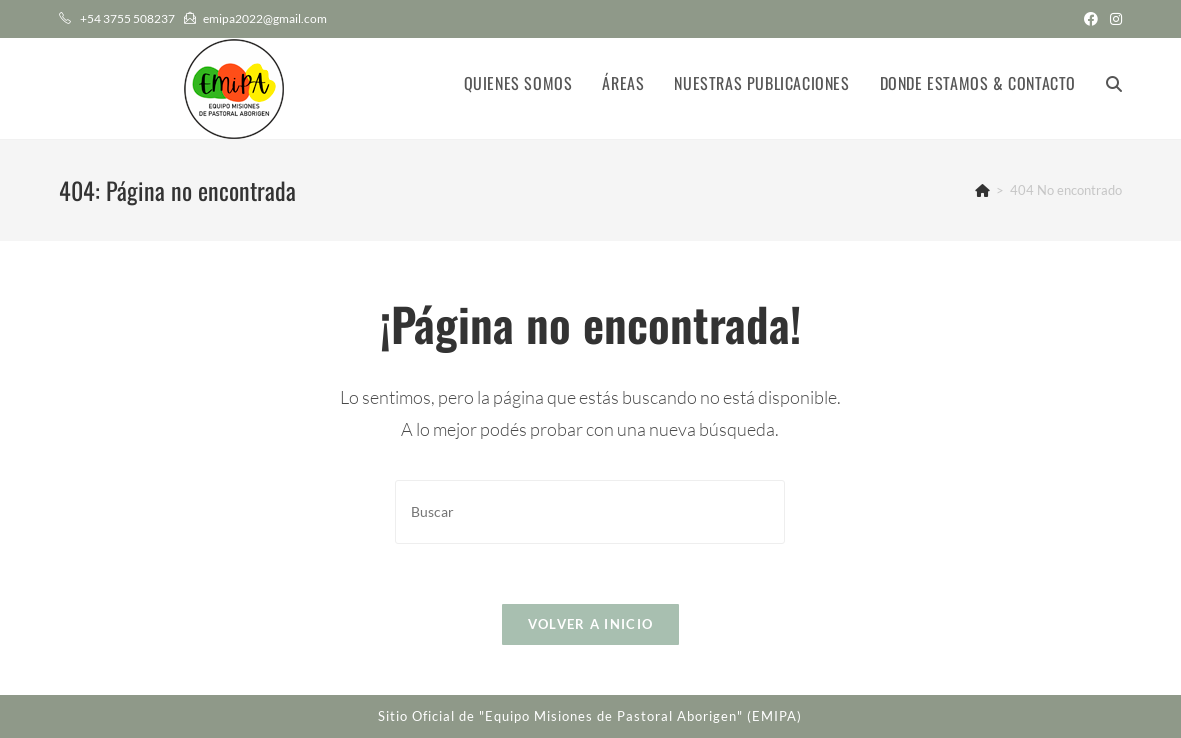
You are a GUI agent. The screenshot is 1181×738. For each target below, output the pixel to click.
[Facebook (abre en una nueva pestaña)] (1091, 19)
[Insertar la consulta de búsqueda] (590, 511)
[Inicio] (982, 190)
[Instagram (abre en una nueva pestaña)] (1113, 19)
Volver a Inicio (591, 624)
